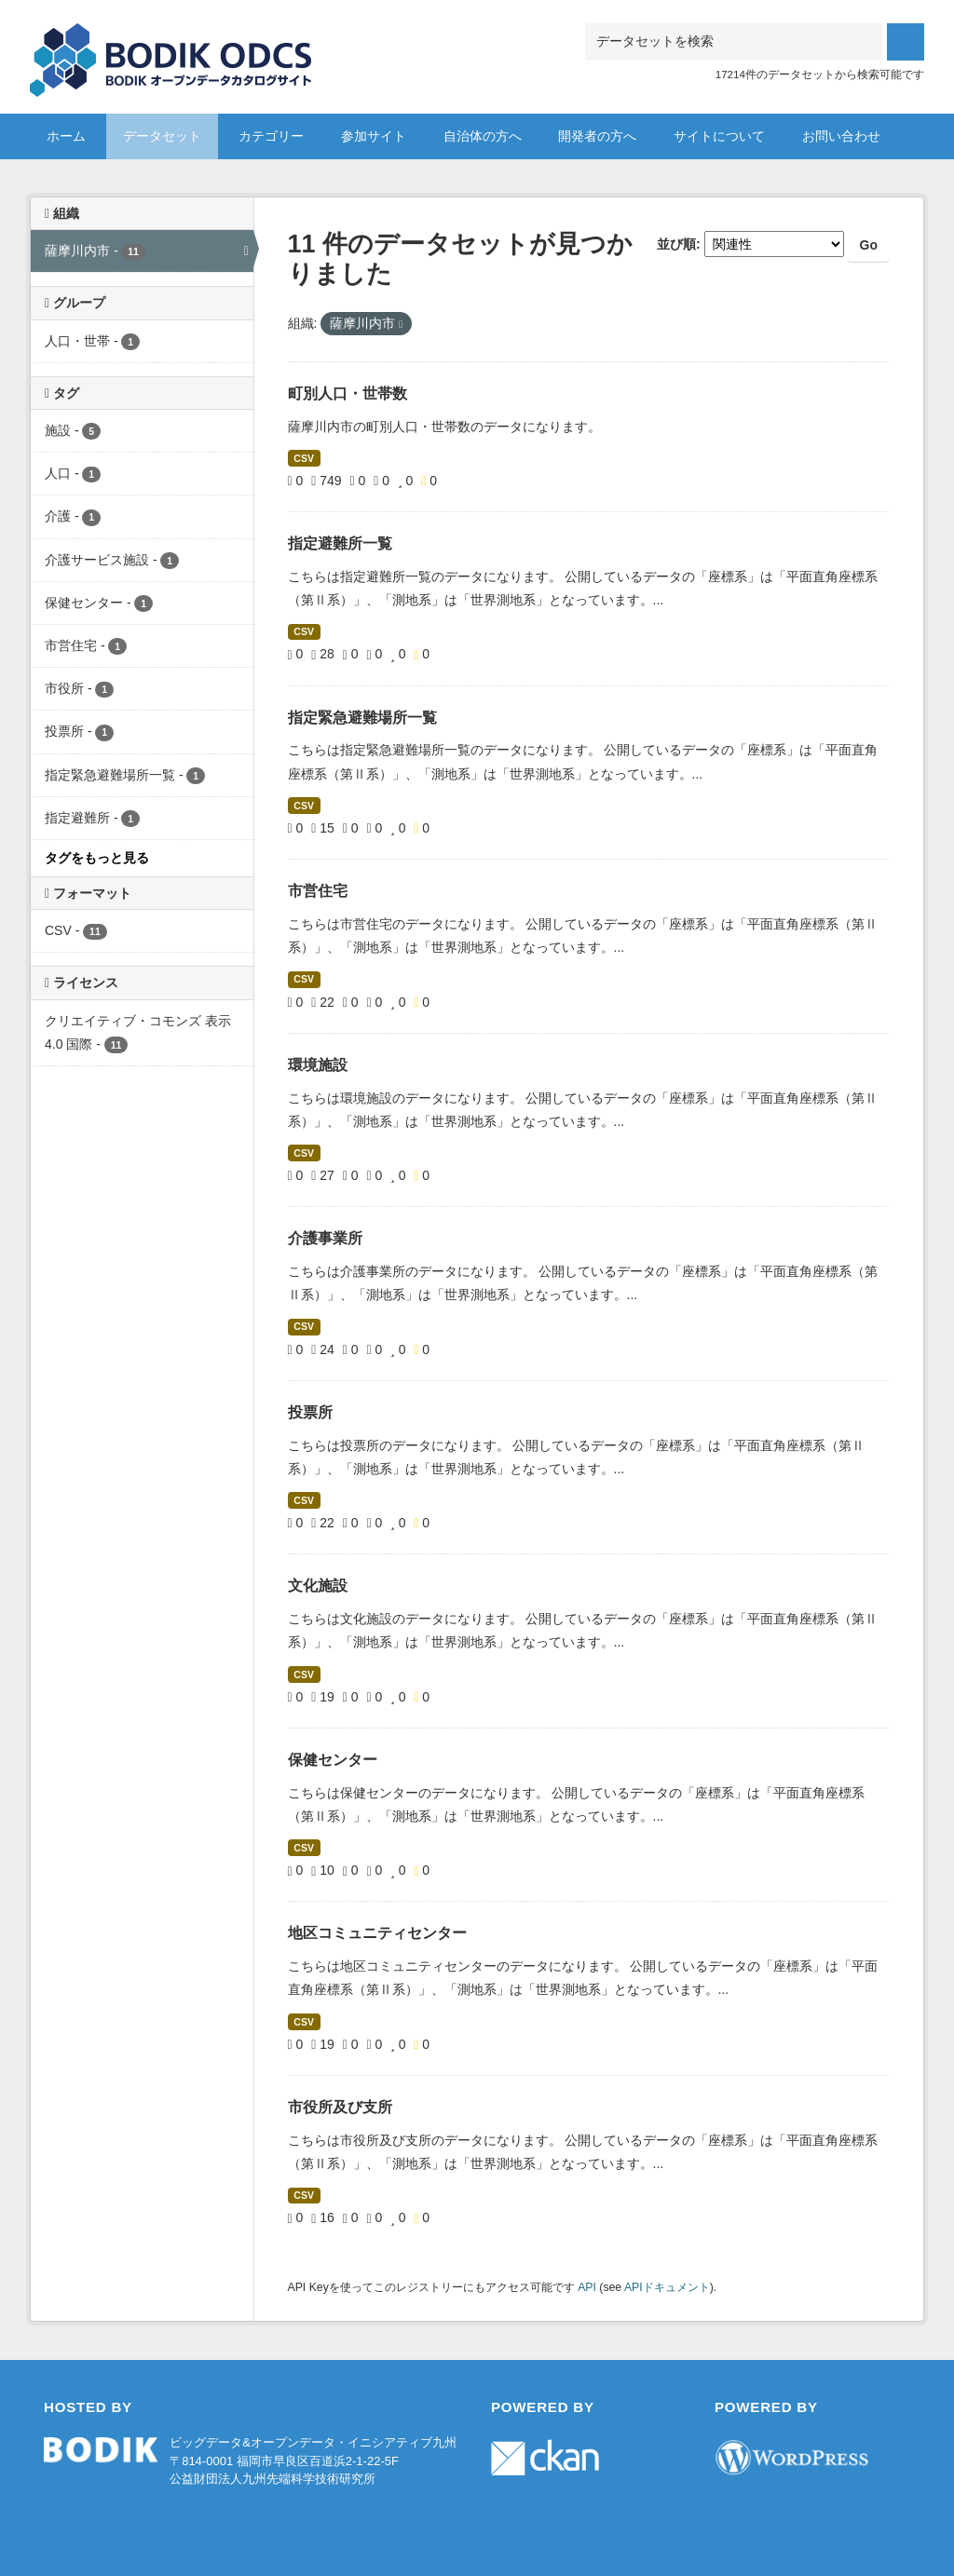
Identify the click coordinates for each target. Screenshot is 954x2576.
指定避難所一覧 (340, 543)
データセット (162, 136)
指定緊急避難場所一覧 (362, 717)
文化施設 (318, 1585)
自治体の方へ (482, 136)
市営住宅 (318, 891)
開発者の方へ (597, 136)
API (587, 2287)
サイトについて (719, 136)
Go (869, 244)
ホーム (66, 136)
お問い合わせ (841, 136)
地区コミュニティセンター (377, 1933)
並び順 (676, 244)
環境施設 (318, 1065)
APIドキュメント (667, 2287)
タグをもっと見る (97, 857)
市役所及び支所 (340, 2107)
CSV (303, 458)
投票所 (310, 1412)
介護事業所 (325, 1238)
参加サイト (373, 136)
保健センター (332, 1760)
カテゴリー (271, 136)
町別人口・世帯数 (347, 393)
